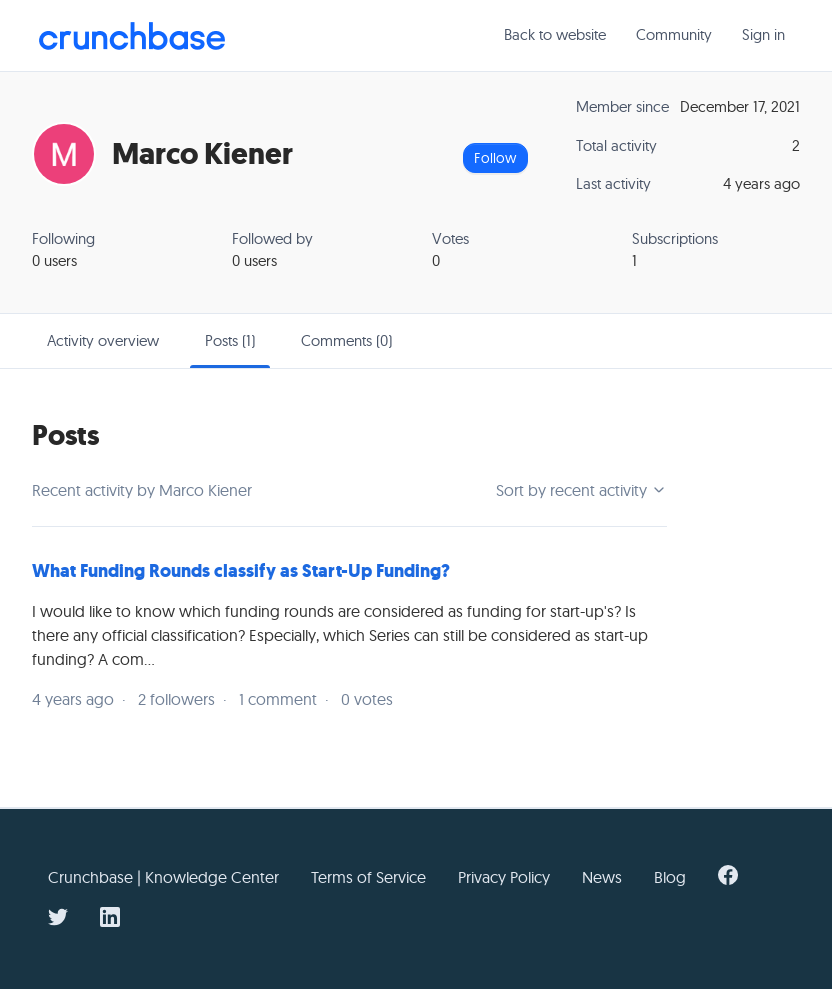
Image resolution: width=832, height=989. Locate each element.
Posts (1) (230, 340)
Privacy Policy (504, 877)
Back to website (555, 34)
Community (674, 34)
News (602, 877)
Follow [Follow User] (495, 158)
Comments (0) (346, 340)
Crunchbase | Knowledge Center (163, 877)
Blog (670, 877)
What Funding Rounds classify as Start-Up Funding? (241, 571)
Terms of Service (368, 877)
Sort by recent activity (581, 490)
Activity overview (103, 340)
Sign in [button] (763, 34)
